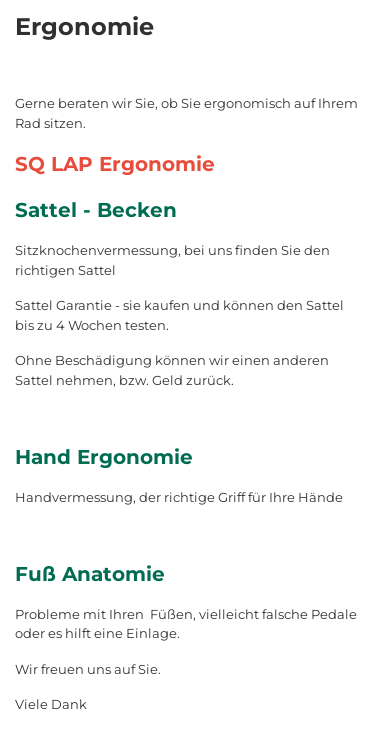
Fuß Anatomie (90, 574)
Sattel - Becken (96, 210)
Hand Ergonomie (104, 457)
